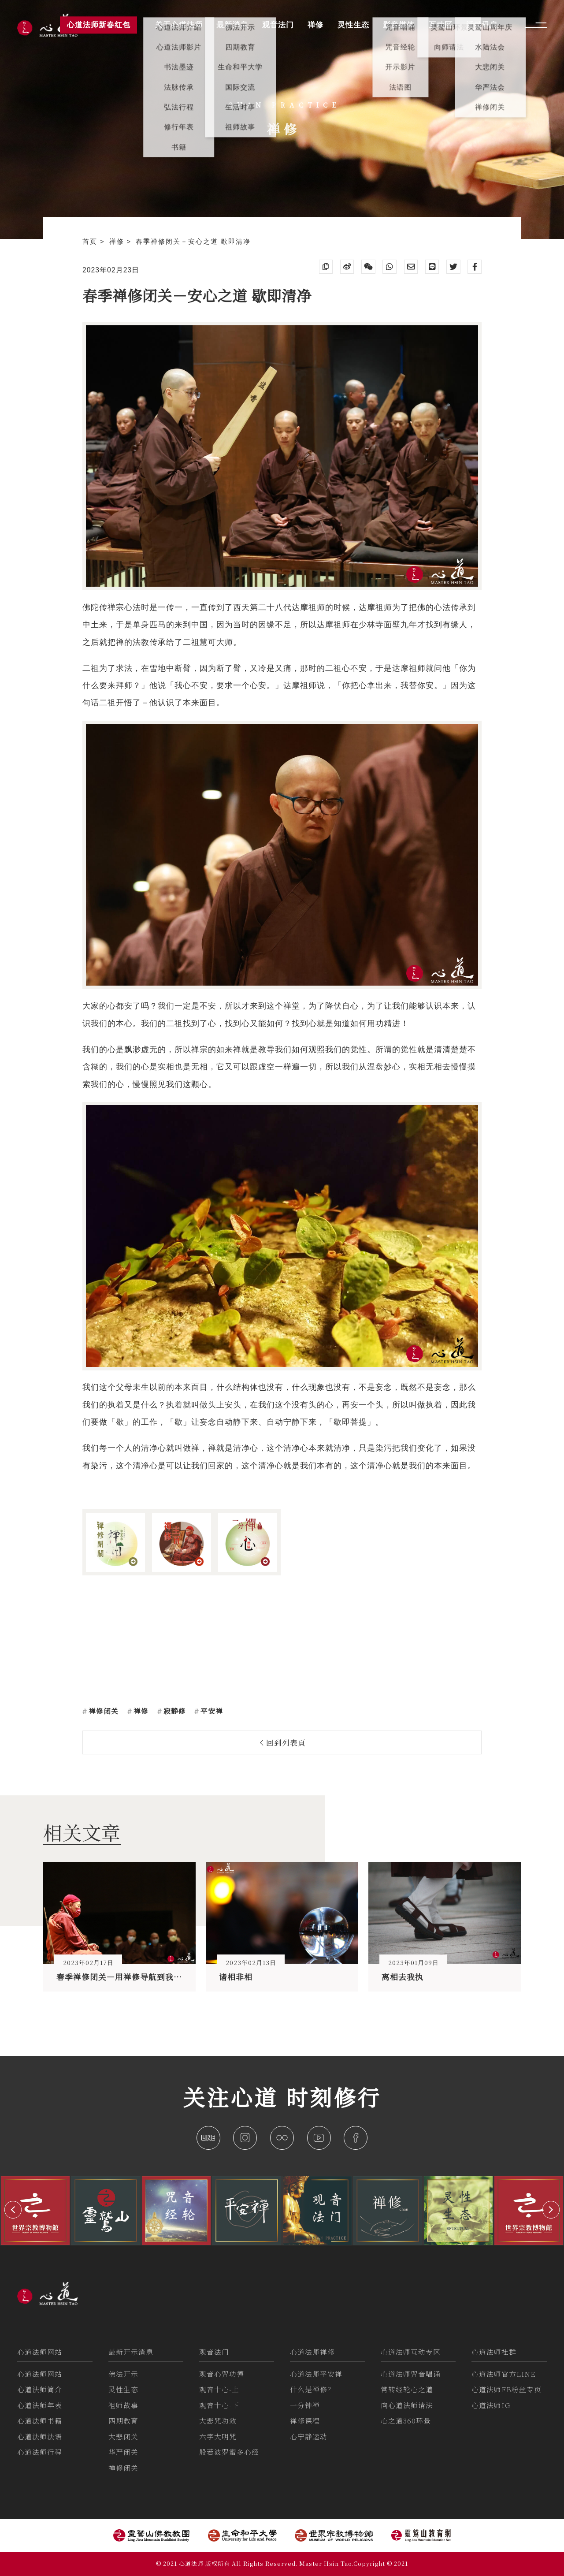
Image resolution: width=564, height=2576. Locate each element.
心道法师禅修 (312, 2352)
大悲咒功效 (218, 2421)
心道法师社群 (493, 2352)
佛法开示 (123, 2374)
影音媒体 (399, 25)
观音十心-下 (219, 2405)
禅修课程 (305, 2421)
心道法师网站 (39, 2352)
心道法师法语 (39, 2436)
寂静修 (173, 1711)
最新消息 (232, 25)
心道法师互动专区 (411, 2352)
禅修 (118, 241)
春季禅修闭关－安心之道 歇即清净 (193, 241)
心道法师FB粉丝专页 (506, 2389)
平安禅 (210, 1711)
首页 (91, 241)
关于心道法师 (179, 25)
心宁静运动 (308, 2436)
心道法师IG (490, 2405)
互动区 (441, 25)
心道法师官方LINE (503, 2374)
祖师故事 (123, 2405)
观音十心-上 (219, 2389)
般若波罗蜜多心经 (229, 2452)
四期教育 (123, 2421)
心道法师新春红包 (98, 25)
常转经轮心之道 (407, 2389)
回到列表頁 (283, 1742)
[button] (13, 2209)
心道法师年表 (39, 2405)
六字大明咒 (218, 2436)
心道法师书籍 (39, 2421)
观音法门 (214, 2352)
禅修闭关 (102, 1711)
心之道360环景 (406, 2421)
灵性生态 (123, 2389)
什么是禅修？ (312, 2389)
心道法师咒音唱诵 (411, 2374)
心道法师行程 (39, 2452)
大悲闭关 (123, 2436)
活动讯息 (482, 25)
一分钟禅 (305, 2405)
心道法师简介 (39, 2389)
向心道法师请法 (407, 2405)
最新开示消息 (130, 2352)
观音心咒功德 (221, 2374)
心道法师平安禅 (316, 2374)
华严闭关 (123, 2452)
